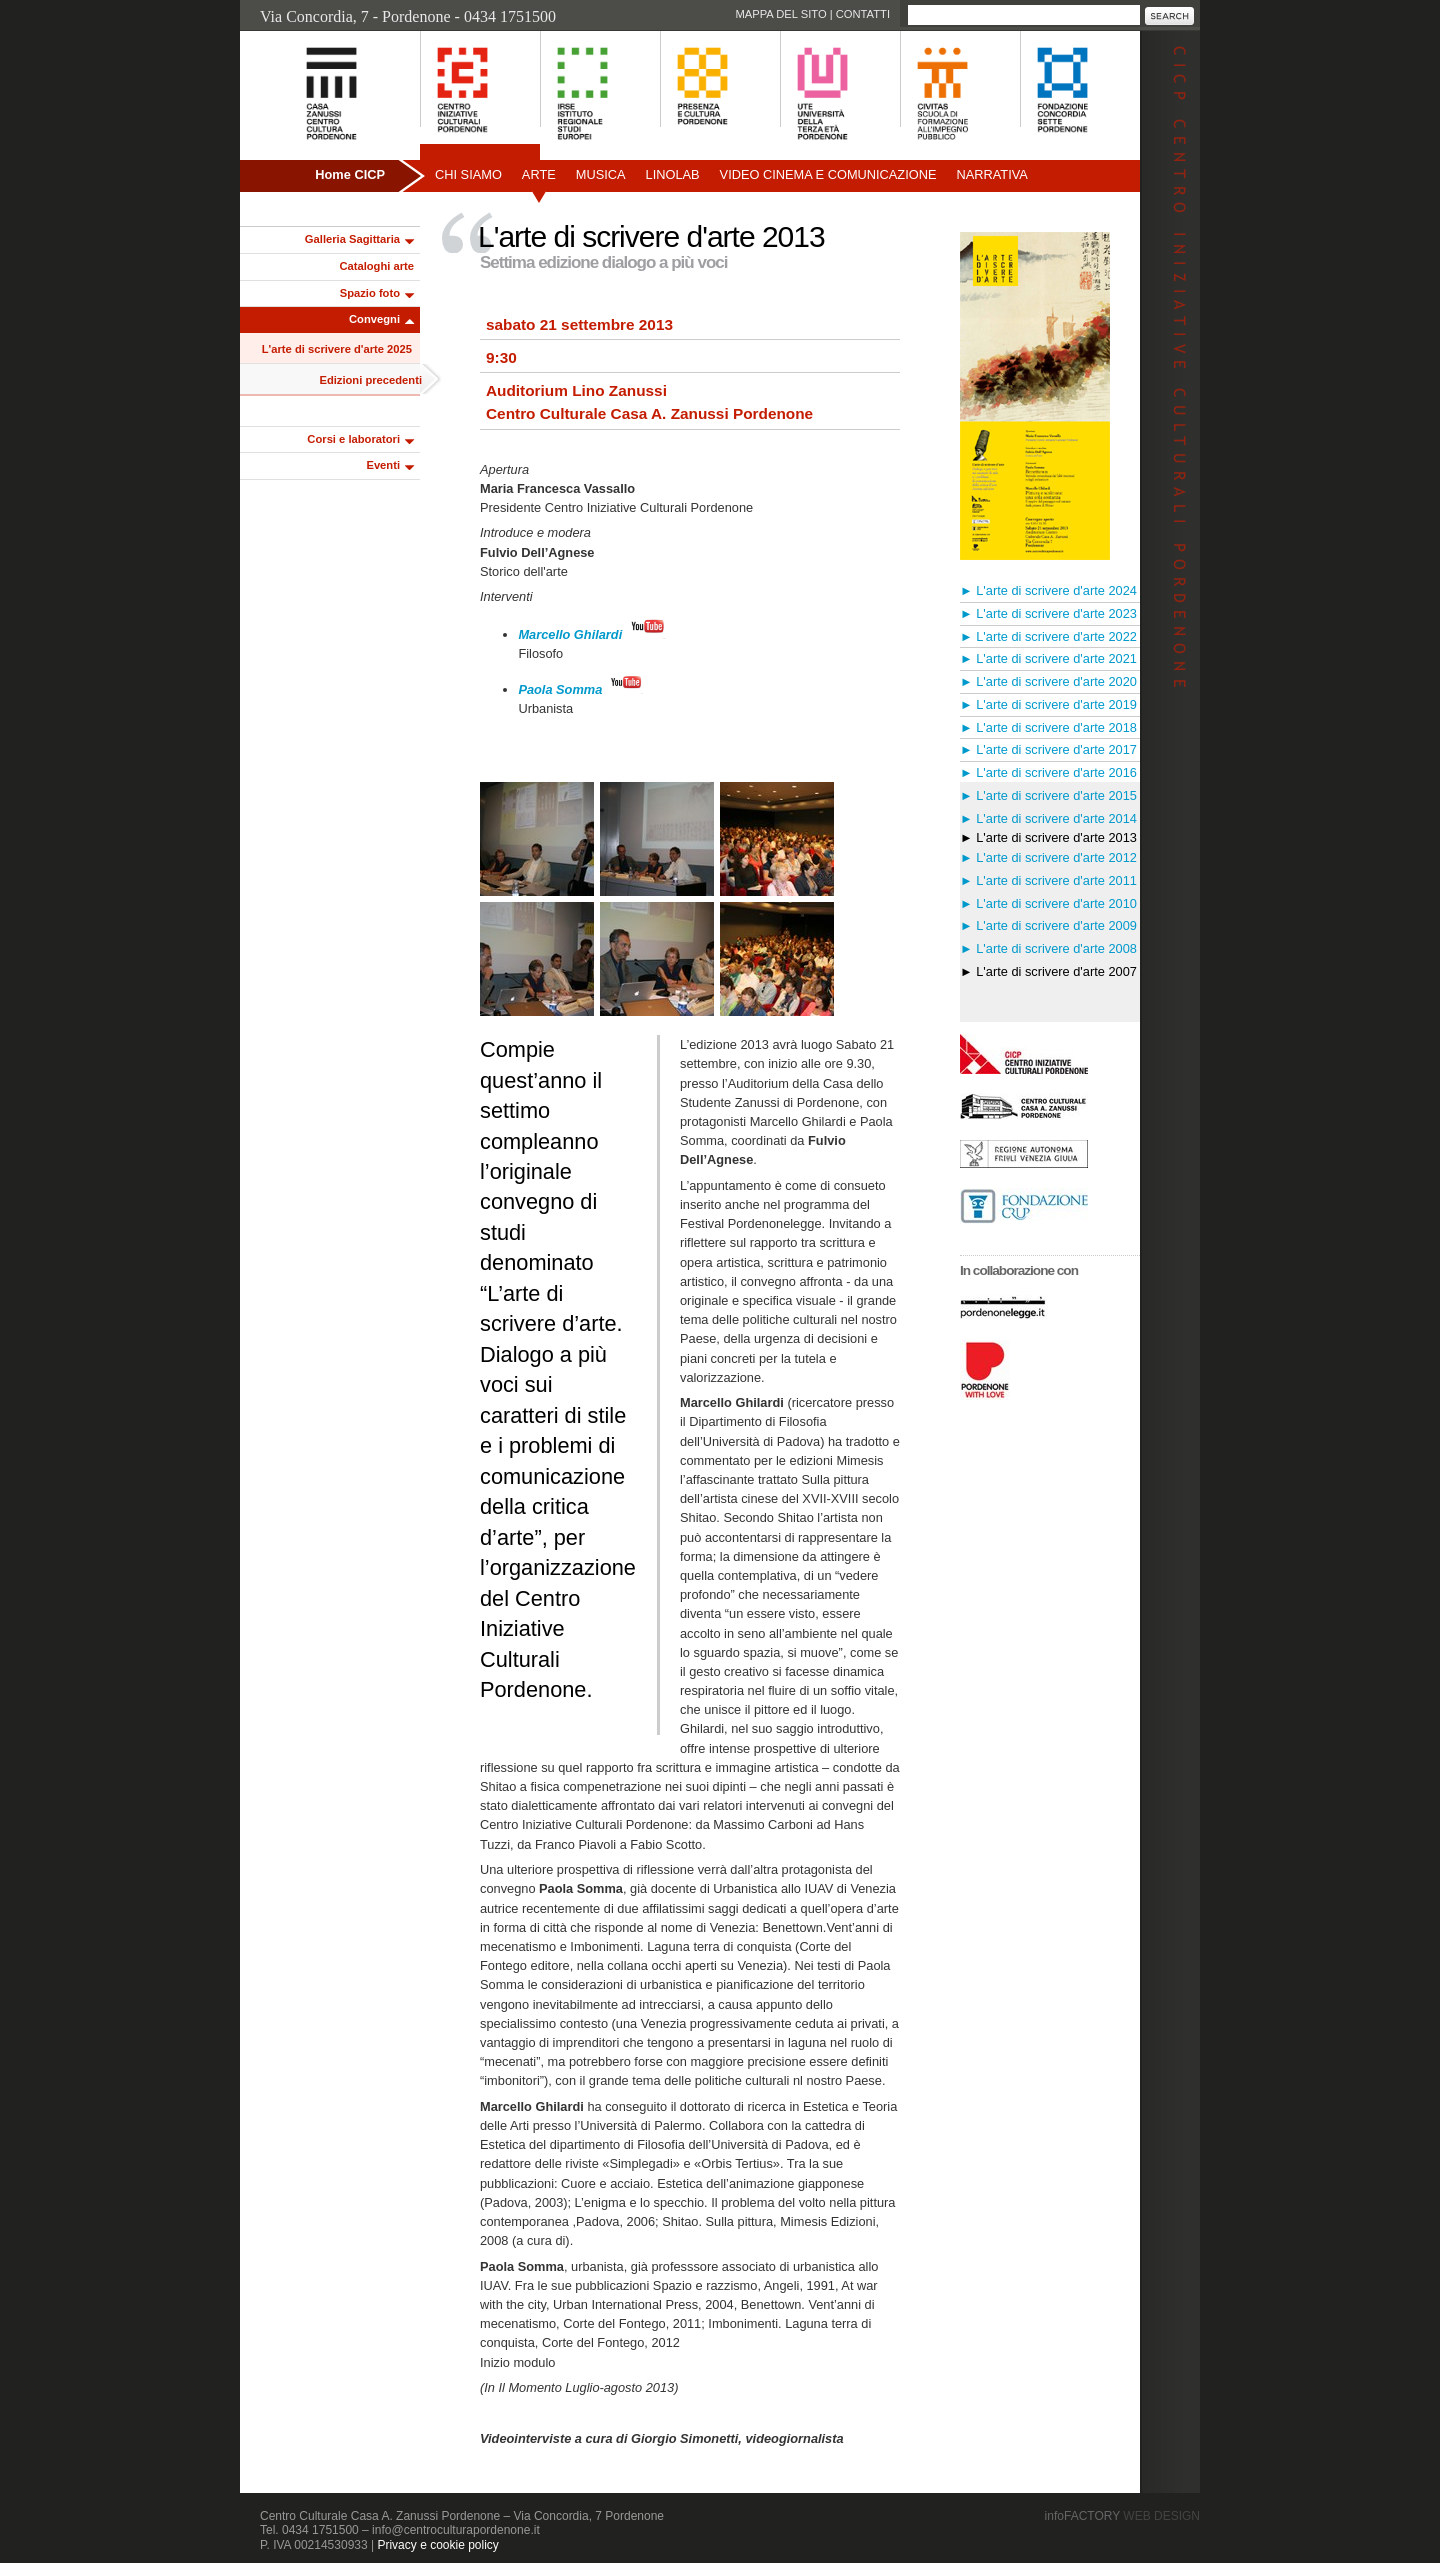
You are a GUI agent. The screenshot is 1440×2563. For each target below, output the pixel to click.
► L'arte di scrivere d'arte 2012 (1048, 857)
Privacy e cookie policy (437, 2545)
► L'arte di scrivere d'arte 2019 (1048, 704)
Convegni (374, 319)
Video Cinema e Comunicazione (828, 174)
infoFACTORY (1122, 2516)
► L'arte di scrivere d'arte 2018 (1048, 727)
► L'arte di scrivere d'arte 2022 (1048, 636)
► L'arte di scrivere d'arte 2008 (1048, 948)
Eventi (383, 465)
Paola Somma (560, 689)
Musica (601, 174)
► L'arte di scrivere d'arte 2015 (1048, 795)
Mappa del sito (780, 14)
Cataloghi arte (376, 266)
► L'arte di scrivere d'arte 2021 (1048, 658)
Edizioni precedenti (370, 380)
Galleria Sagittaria (352, 239)
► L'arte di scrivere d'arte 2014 (1048, 818)
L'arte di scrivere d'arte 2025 (337, 349)
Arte (539, 174)
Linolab (673, 174)
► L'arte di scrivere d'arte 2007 (1048, 971)
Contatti (863, 14)
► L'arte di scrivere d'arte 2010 (1048, 903)
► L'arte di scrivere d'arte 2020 (1048, 681)
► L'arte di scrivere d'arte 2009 (1048, 925)
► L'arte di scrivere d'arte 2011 (1048, 880)
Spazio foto (370, 293)
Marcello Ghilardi (570, 634)
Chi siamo (468, 174)
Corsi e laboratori (353, 439)
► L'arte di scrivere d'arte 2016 (1048, 772)
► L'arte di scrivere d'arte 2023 (1048, 613)
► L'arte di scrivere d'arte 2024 (1048, 590)
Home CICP (350, 174)
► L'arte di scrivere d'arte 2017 (1048, 749)
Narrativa (991, 174)
